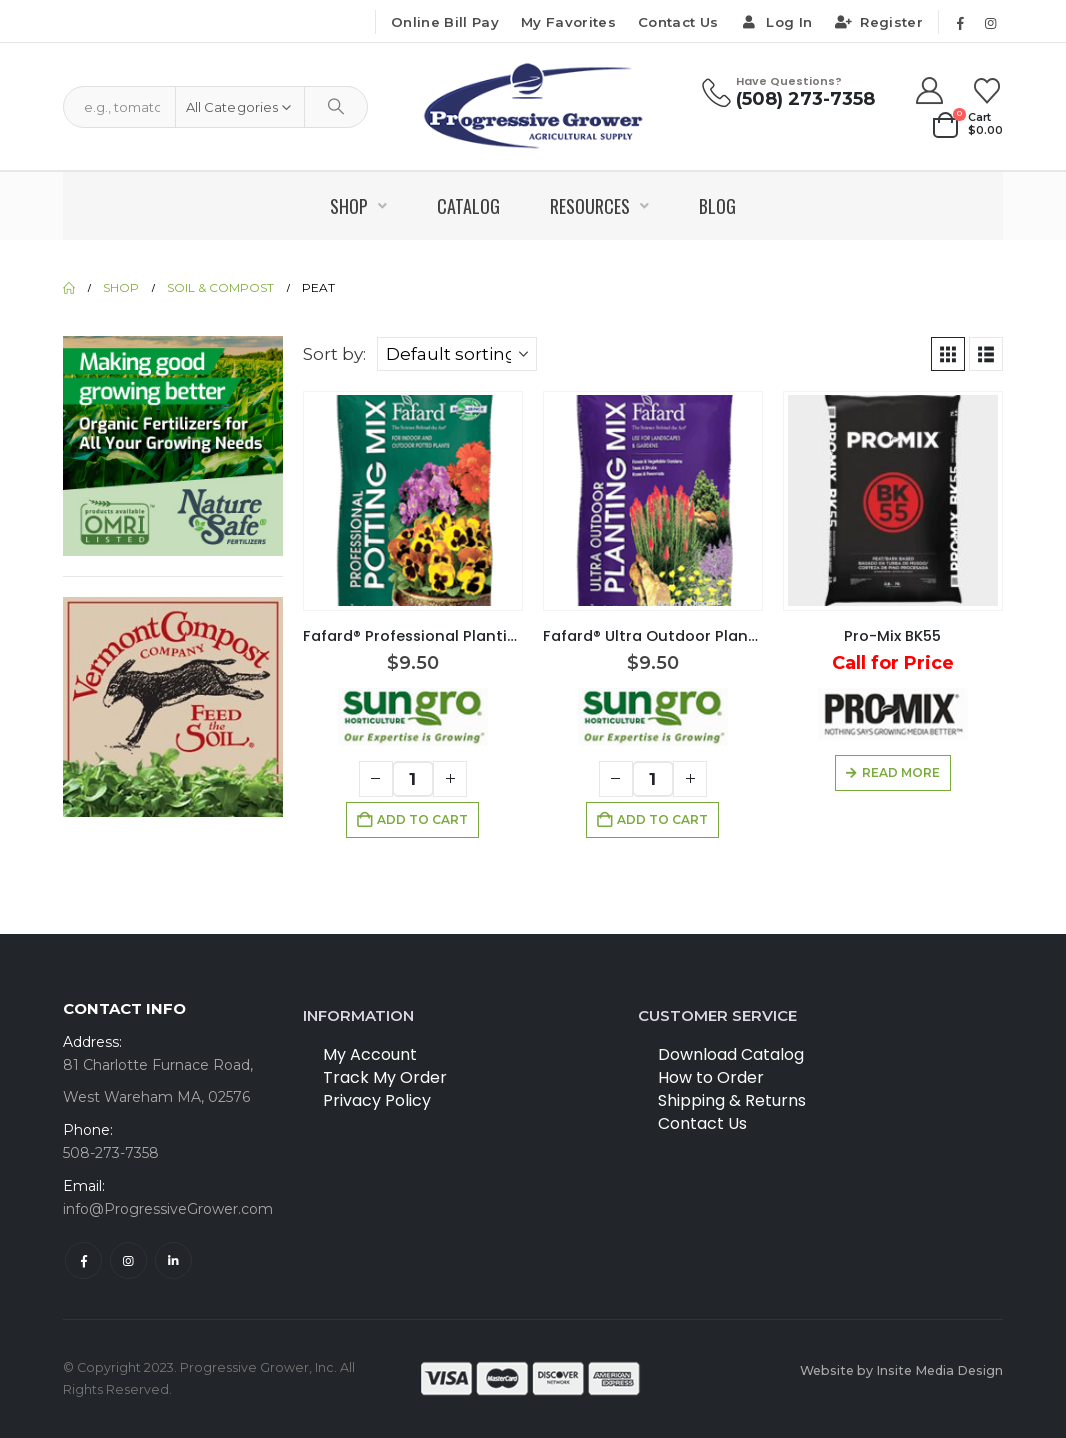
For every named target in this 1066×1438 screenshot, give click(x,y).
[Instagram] (990, 23)
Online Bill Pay (445, 22)
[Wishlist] (987, 91)
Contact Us (678, 22)
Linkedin (173, 1260)
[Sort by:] (457, 354)
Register (878, 22)
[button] (948, 354)
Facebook (83, 1260)
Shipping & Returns (732, 1100)
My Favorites (568, 22)
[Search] (336, 107)
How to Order (711, 1077)
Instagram (128, 1260)
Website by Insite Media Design (901, 1370)
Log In (776, 22)
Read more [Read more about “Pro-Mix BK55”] (901, 772)
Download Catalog (731, 1054)
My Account (370, 1054)
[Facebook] (960, 23)
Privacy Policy (377, 1100)
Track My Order (385, 1077)
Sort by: (334, 354)
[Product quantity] (413, 779)
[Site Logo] (533, 106)
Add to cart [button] (422, 819)
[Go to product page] (413, 500)
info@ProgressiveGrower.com (168, 1209)
